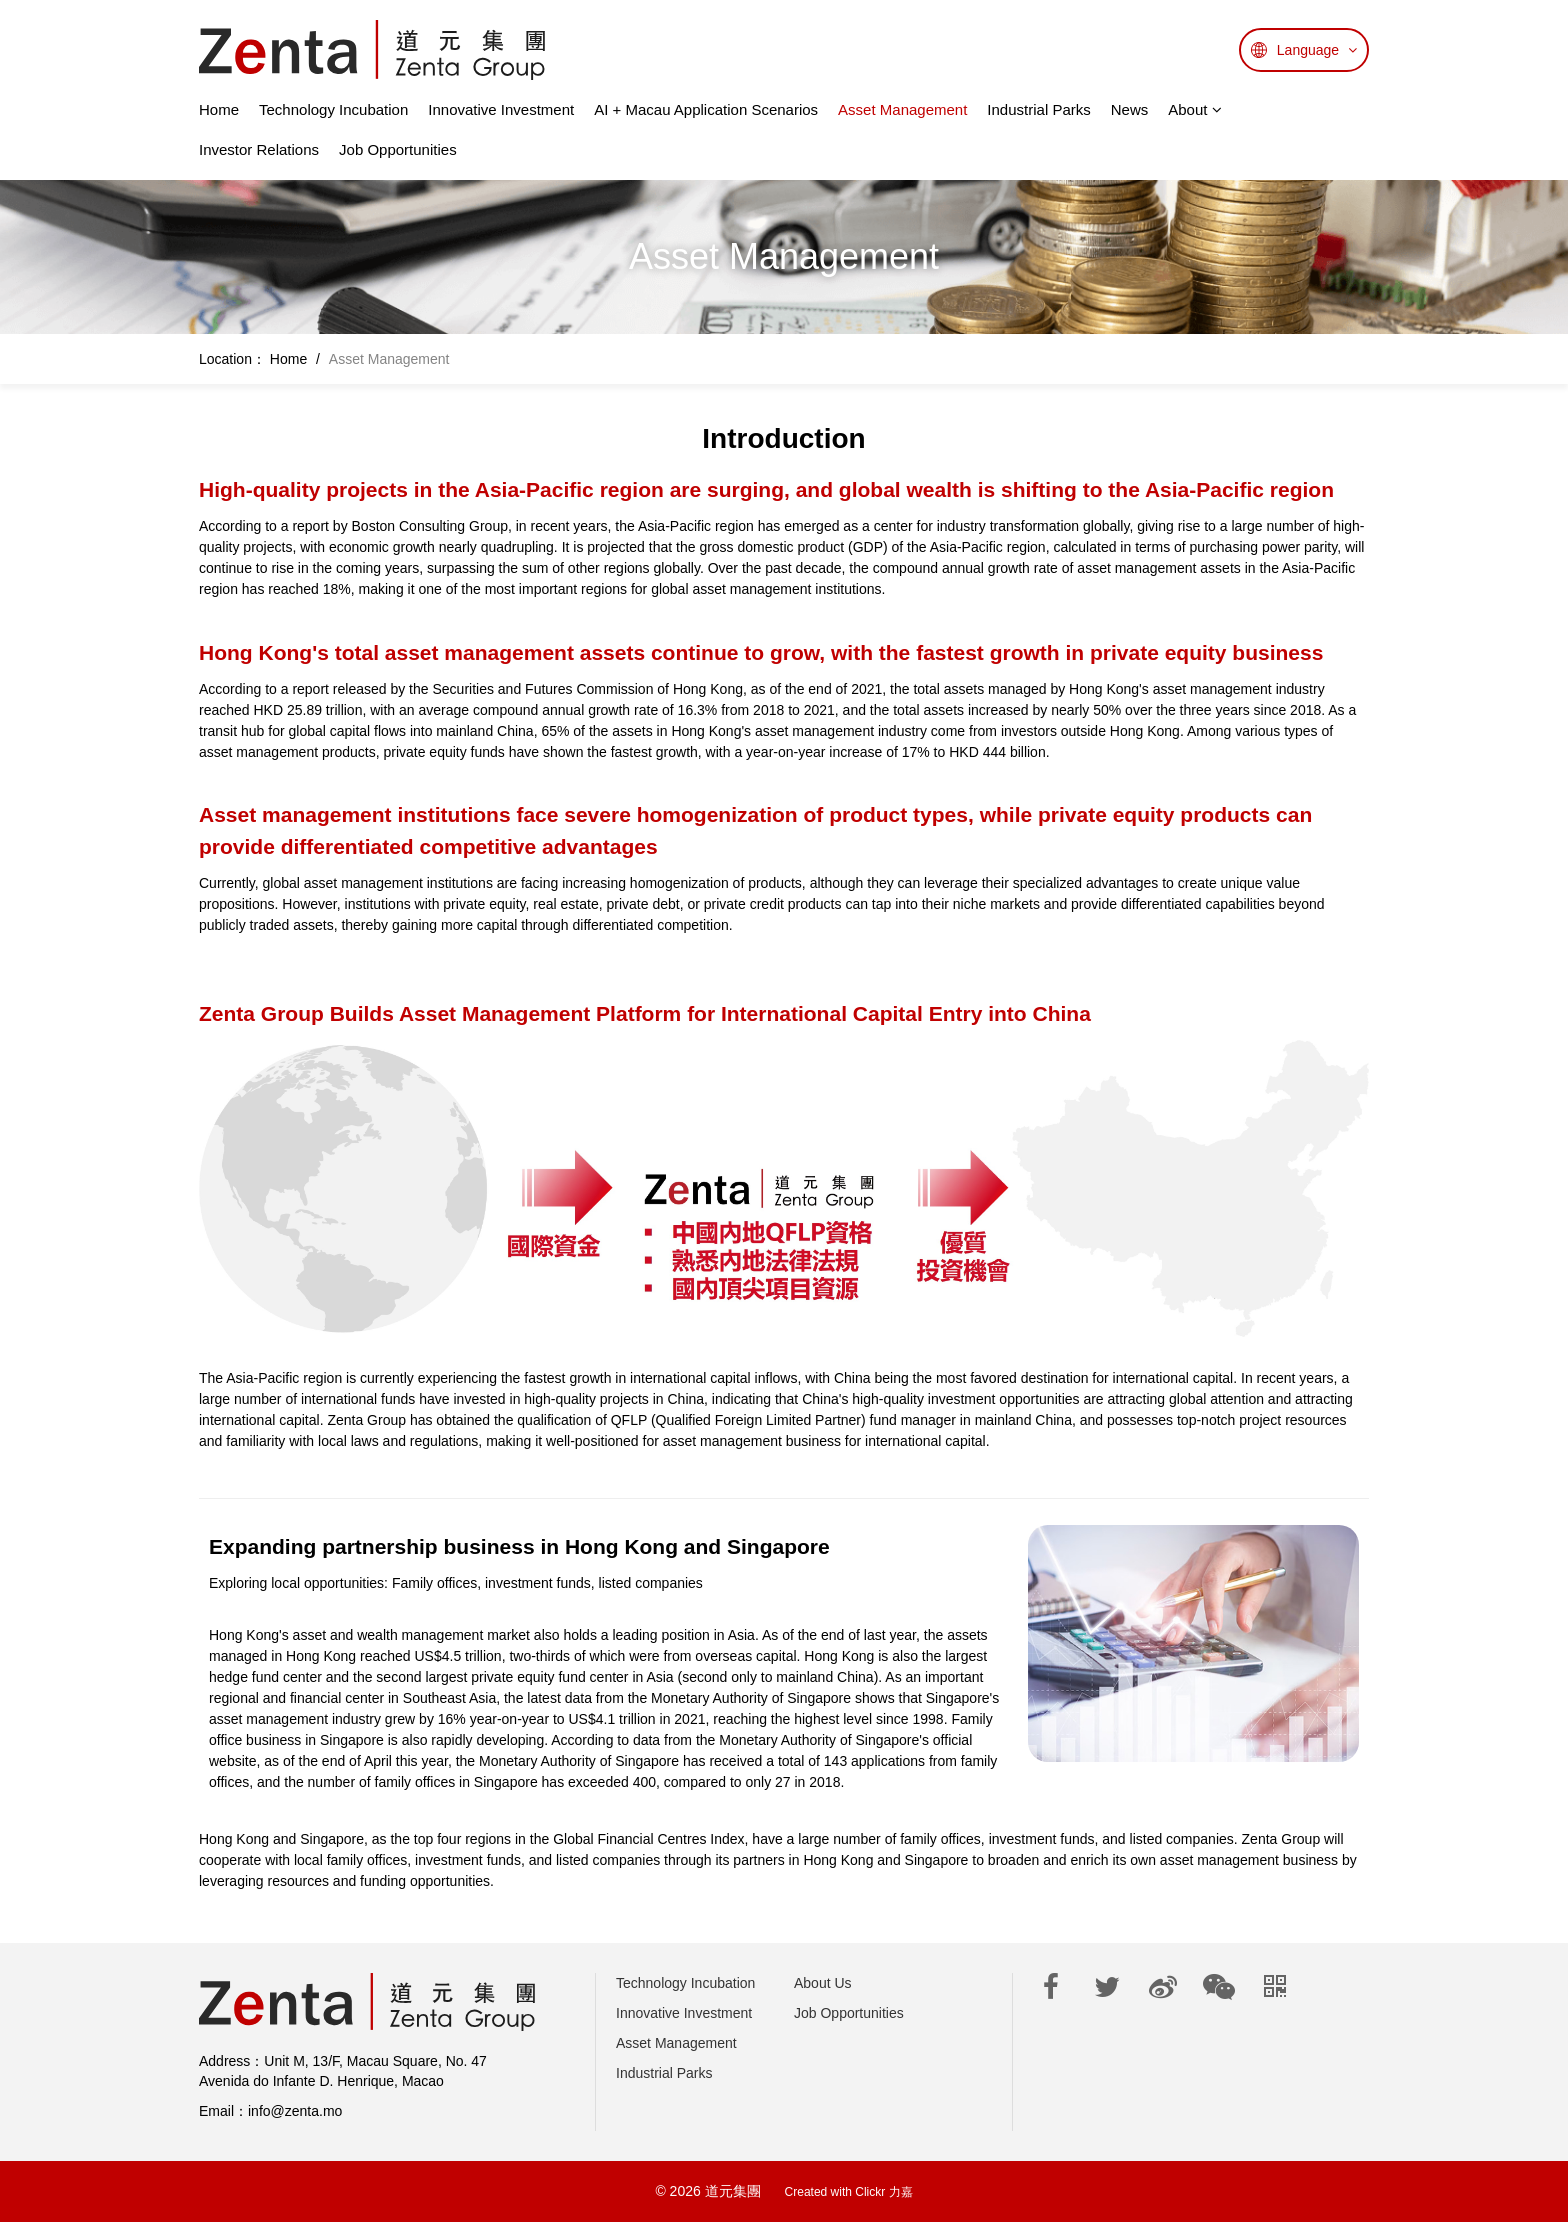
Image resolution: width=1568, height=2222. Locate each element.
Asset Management (902, 109)
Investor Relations (259, 149)
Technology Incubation (333, 109)
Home (219, 109)
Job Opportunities (398, 149)
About (1194, 109)
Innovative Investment (501, 109)
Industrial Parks (1038, 109)
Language (1317, 50)
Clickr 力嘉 (883, 2192)
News (1130, 109)
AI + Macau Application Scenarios (706, 109)
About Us (823, 1983)
